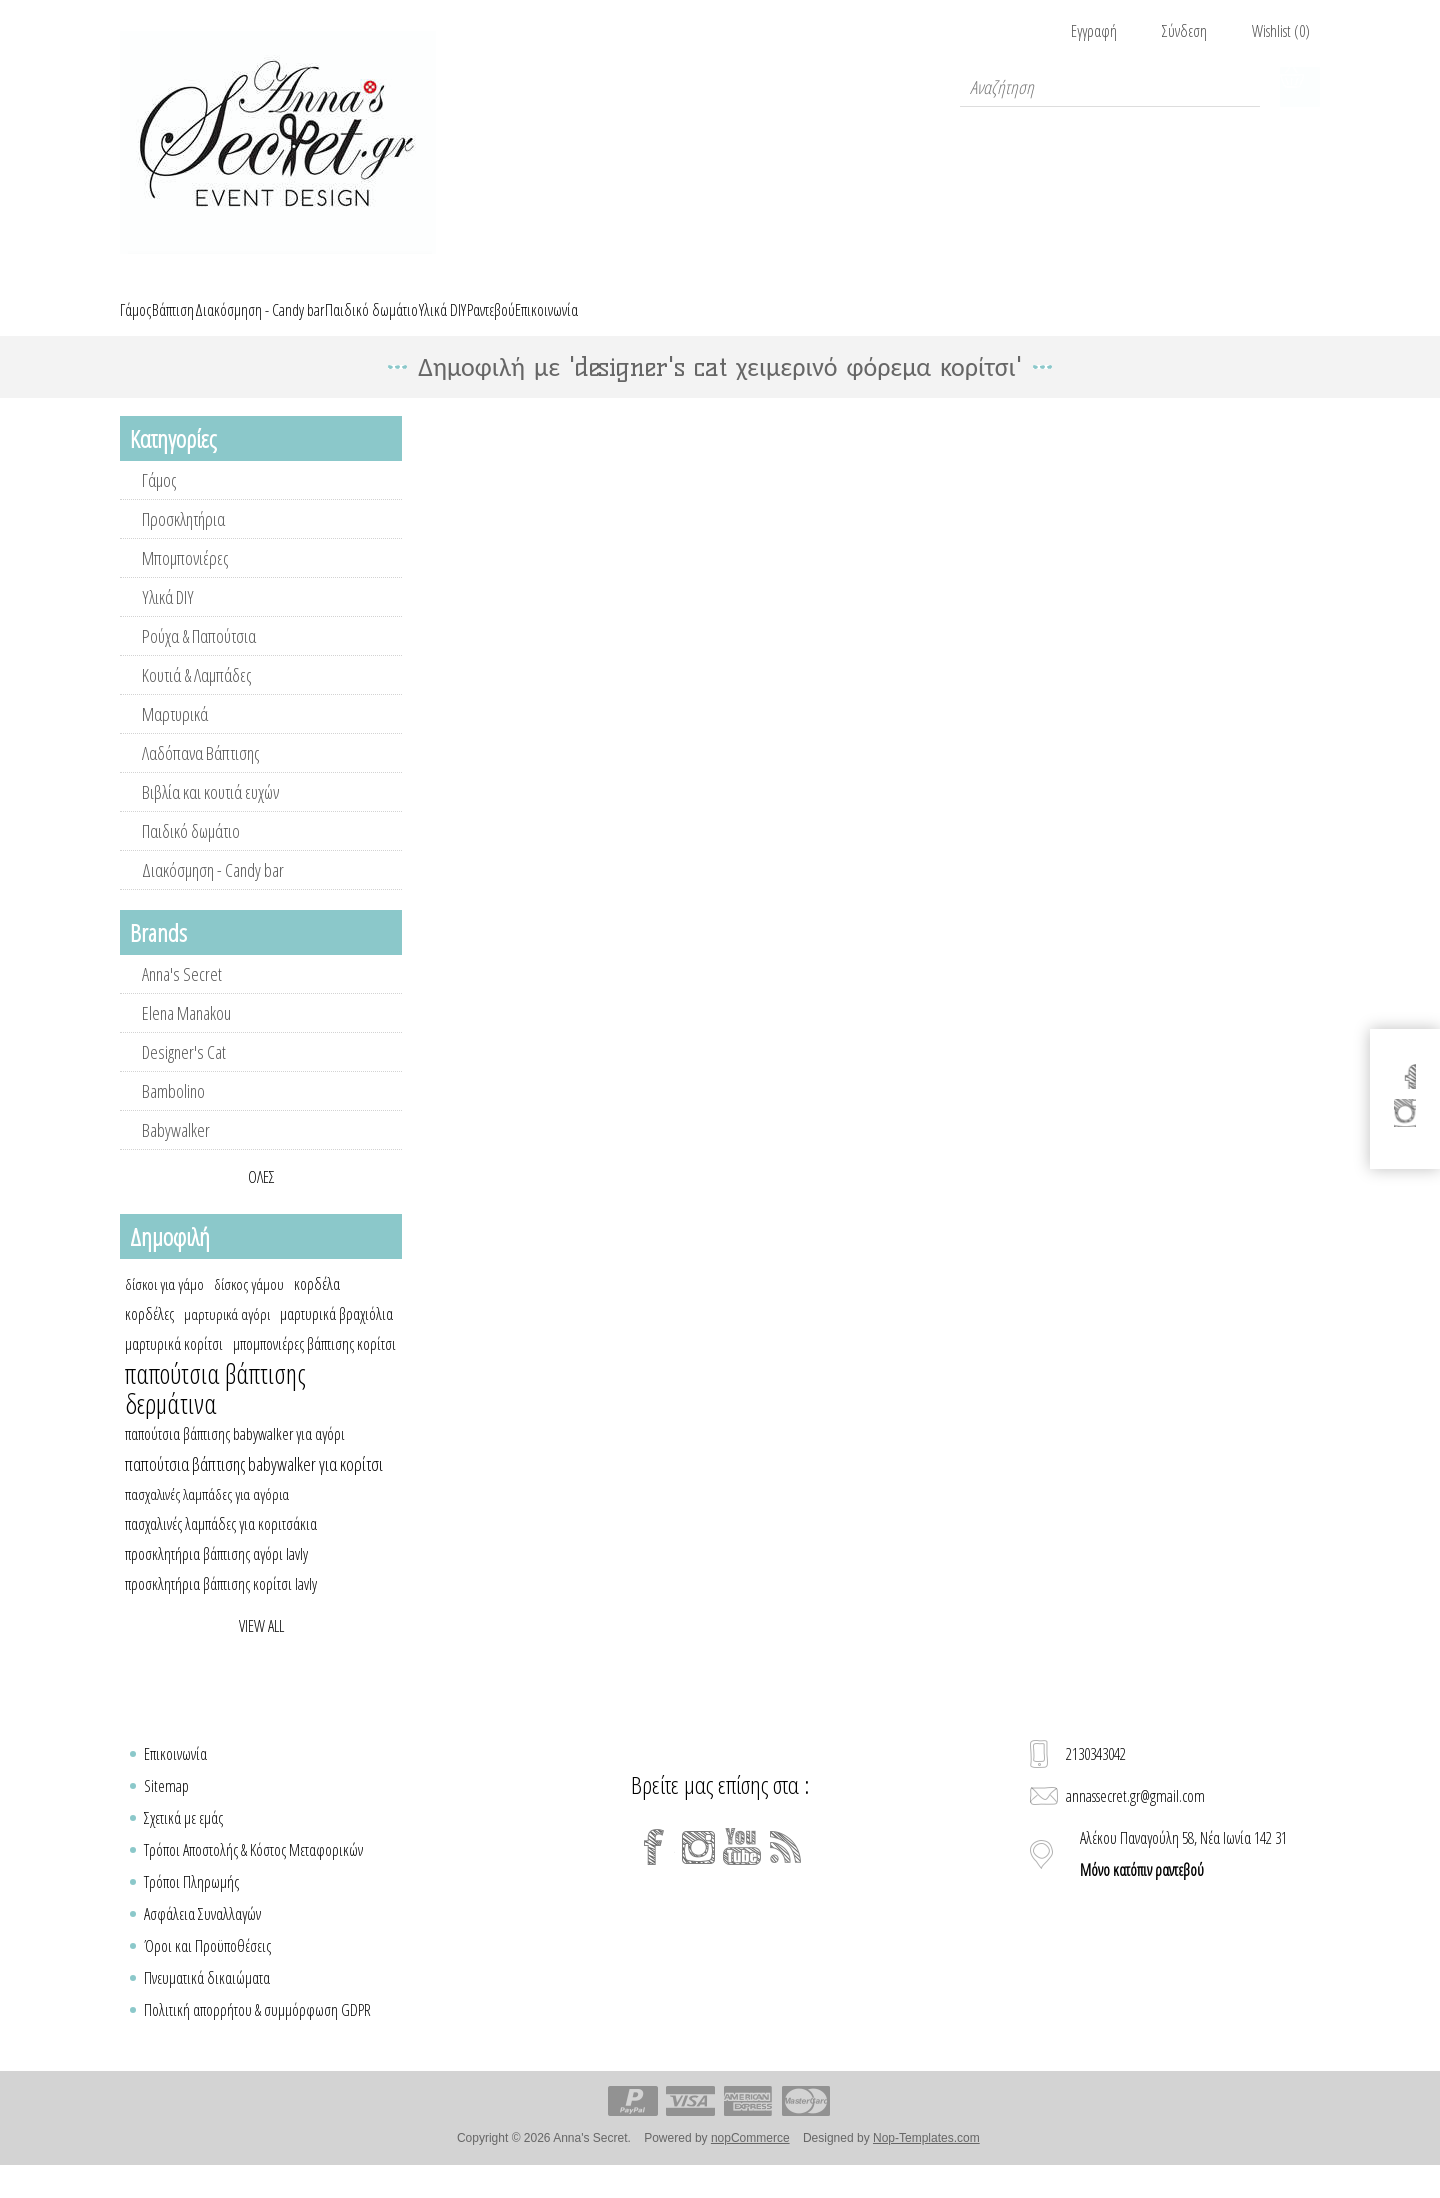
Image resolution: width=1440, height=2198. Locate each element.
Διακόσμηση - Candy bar (213, 893)
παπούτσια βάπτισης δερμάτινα (215, 1412)
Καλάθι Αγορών (1300, 87)
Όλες (261, 1200)
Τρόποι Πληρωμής (191, 1905)
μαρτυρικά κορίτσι (174, 1367)
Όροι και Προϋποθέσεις (207, 1969)
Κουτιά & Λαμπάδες (196, 698)
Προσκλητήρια (183, 542)
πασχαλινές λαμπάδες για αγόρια (207, 1517)
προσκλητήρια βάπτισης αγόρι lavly (216, 1577)
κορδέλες (149, 1337)
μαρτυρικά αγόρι (227, 1337)
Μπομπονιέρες (185, 581)
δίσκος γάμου (249, 1307)
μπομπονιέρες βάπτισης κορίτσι (314, 1367)
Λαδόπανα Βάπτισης (200, 776)
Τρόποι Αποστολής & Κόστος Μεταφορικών (253, 1873)
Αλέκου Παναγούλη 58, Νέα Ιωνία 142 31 (1183, 1877)
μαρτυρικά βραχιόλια (336, 1337)
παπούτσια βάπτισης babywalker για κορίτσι (254, 1487)
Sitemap (166, 1809)
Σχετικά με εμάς (183, 1841)
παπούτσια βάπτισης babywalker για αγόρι (235, 1457)
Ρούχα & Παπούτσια (199, 659)
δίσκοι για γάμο (164, 1307)
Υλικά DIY (168, 620)
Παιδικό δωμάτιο (191, 854)
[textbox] (1110, 87)
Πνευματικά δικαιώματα (207, 2001)
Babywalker (176, 1153)
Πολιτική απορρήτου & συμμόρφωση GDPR (257, 2033)
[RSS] (786, 1870)
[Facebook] (654, 1870)
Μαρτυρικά (175, 737)
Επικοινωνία (175, 1777)
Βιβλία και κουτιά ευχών (210, 815)
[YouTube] (742, 1870)
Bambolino (173, 1114)
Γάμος (159, 503)
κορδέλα (317, 1307)
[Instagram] (698, 1870)
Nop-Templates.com (926, 2161)
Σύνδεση (1184, 31)
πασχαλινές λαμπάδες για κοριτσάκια (221, 1547)
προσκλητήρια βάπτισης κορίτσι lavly (221, 1607)
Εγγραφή (1094, 31)
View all (261, 1649)
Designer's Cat (184, 1075)
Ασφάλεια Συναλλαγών (202, 1937)
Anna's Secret (182, 997)
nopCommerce (750, 2161)
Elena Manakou (186, 1036)
